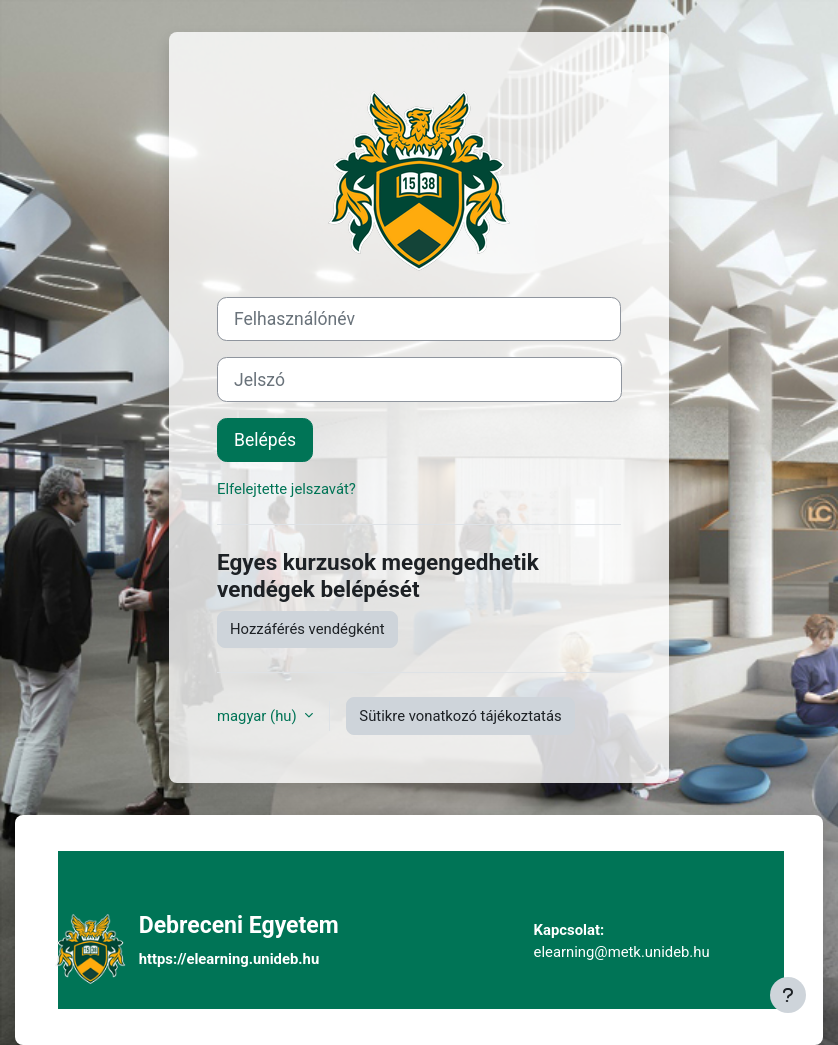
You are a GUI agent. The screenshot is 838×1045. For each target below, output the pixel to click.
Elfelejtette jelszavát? (286, 489)
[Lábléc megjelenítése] (788, 995)
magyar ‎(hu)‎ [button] (258, 716)
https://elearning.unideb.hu (229, 959)
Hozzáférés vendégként (307, 629)
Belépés (265, 440)
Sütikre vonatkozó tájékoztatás (460, 716)
